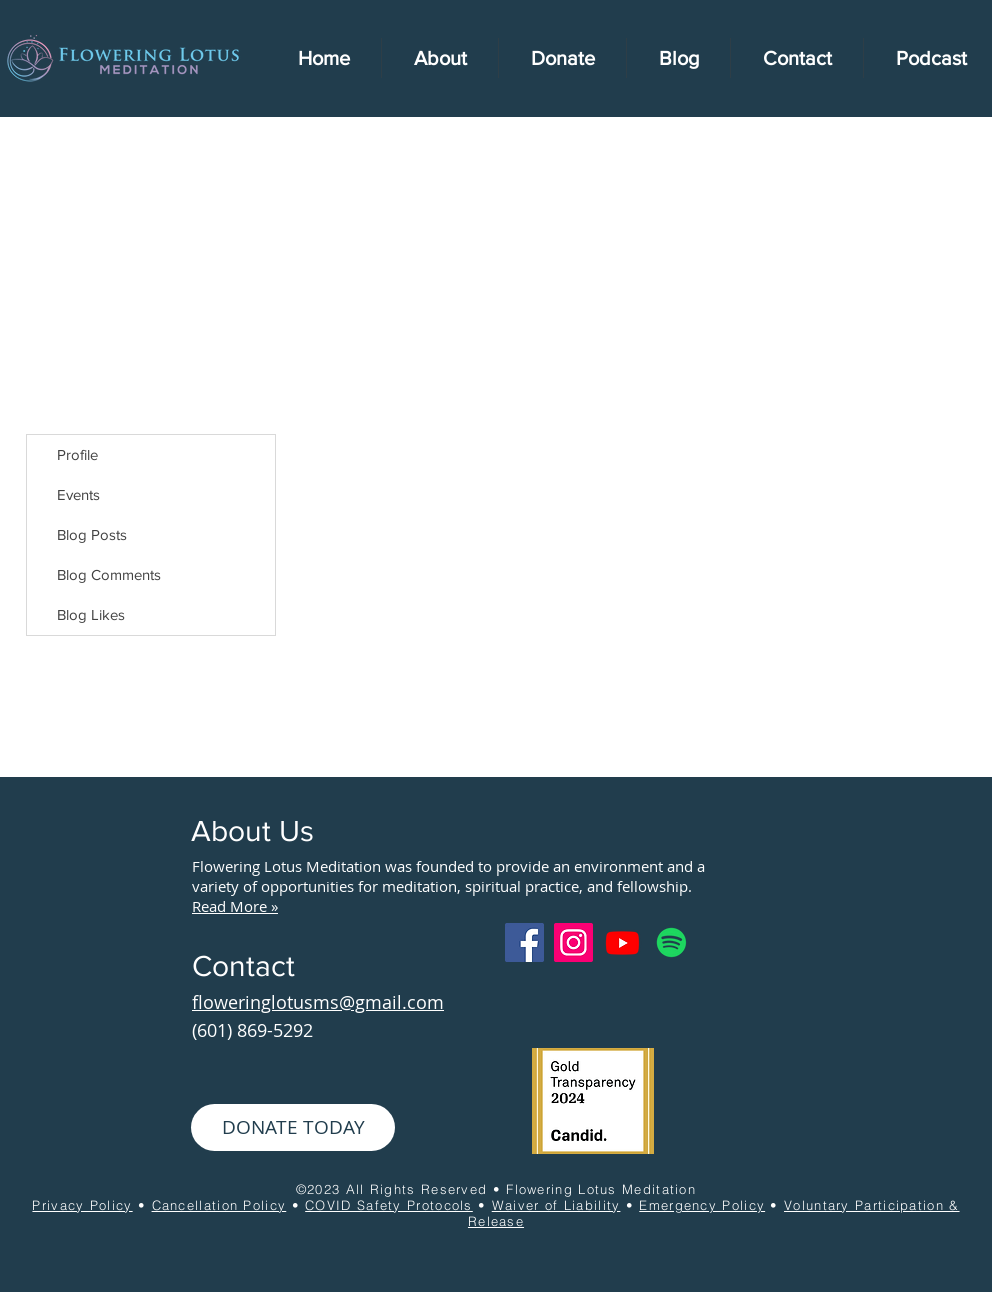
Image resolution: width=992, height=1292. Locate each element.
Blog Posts (92, 534)
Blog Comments (109, 574)
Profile (77, 454)
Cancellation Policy (219, 1205)
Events (78, 494)
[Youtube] (622, 942)
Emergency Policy (702, 1205)
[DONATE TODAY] (293, 1127)
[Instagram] (573, 942)
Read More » (235, 906)
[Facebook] (524, 942)
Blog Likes (91, 614)
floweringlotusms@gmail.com (318, 1002)
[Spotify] (671, 942)
